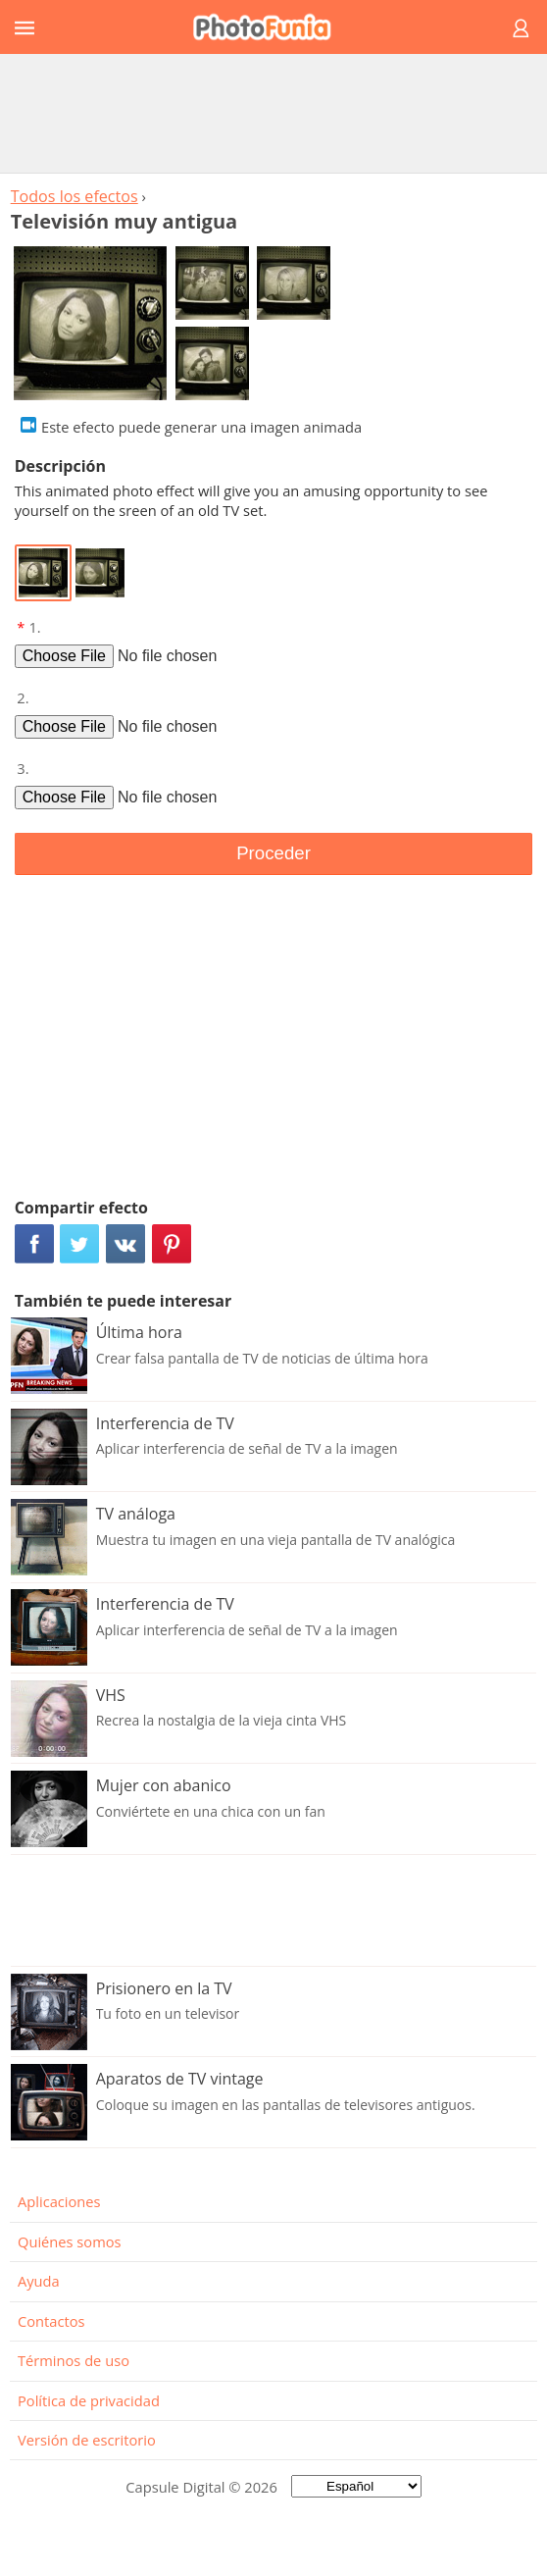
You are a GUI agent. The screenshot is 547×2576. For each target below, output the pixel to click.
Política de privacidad (89, 2400)
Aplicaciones (59, 2201)
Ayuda (39, 2281)
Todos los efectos (74, 196)
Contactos (51, 2321)
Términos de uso (73, 2360)
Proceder (273, 853)
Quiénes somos (70, 2241)
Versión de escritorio (87, 2439)
